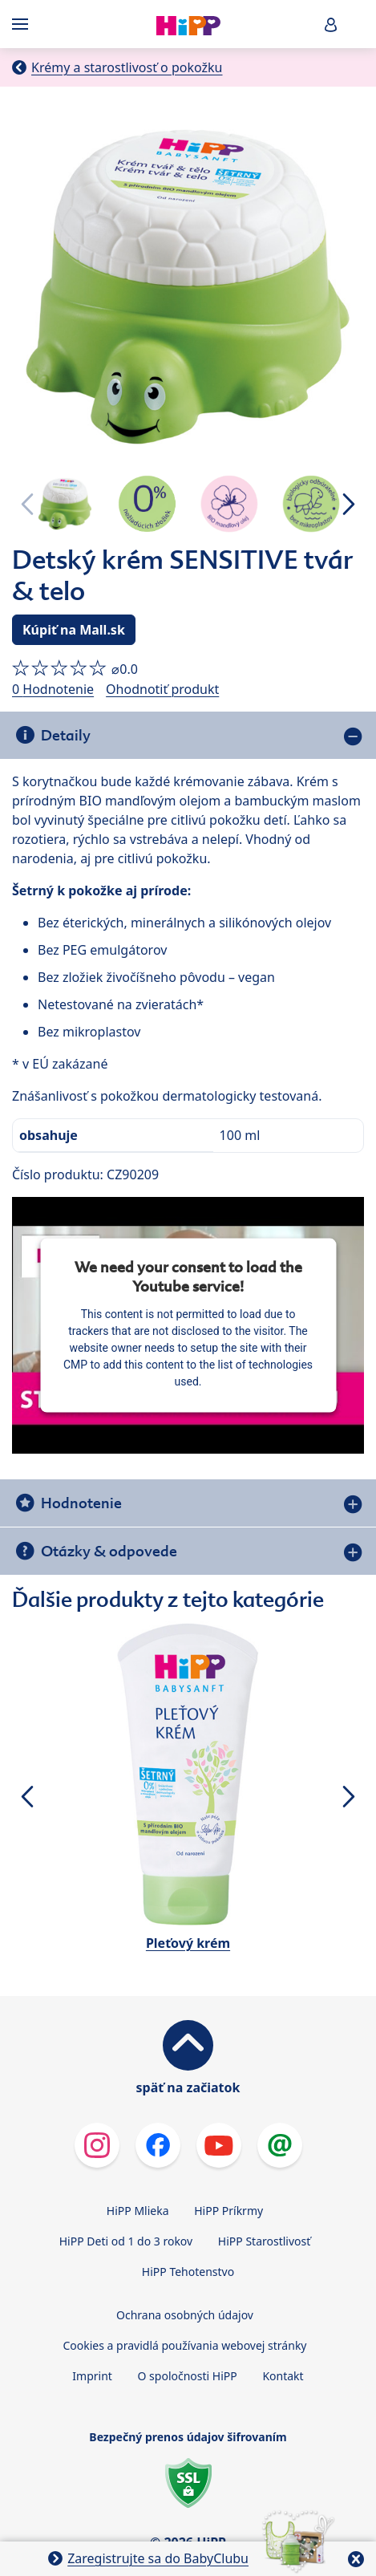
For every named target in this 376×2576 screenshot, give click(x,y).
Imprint (92, 2375)
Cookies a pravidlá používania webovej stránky (184, 2345)
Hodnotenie (81, 1503)
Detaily (66, 735)
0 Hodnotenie (53, 689)
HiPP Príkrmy (228, 2210)
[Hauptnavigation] (23, 24)
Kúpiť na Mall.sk (73, 630)
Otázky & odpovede (109, 1551)
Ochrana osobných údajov (184, 2314)
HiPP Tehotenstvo (188, 2271)
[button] (331, 24)
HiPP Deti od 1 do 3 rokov (125, 2241)
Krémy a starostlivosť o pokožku (127, 67)
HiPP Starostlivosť (264, 2241)
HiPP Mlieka (138, 2210)
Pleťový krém (188, 1943)
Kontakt (282, 2375)
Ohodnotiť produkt (162, 689)
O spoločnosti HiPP (187, 2375)
